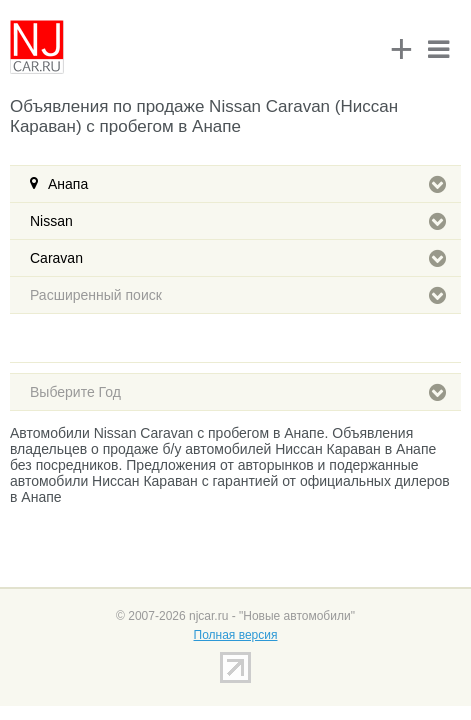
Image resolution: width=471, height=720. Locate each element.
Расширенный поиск (238, 295)
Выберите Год (238, 392)
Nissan (238, 221)
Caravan (238, 258)
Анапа (247, 184)
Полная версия (236, 635)
